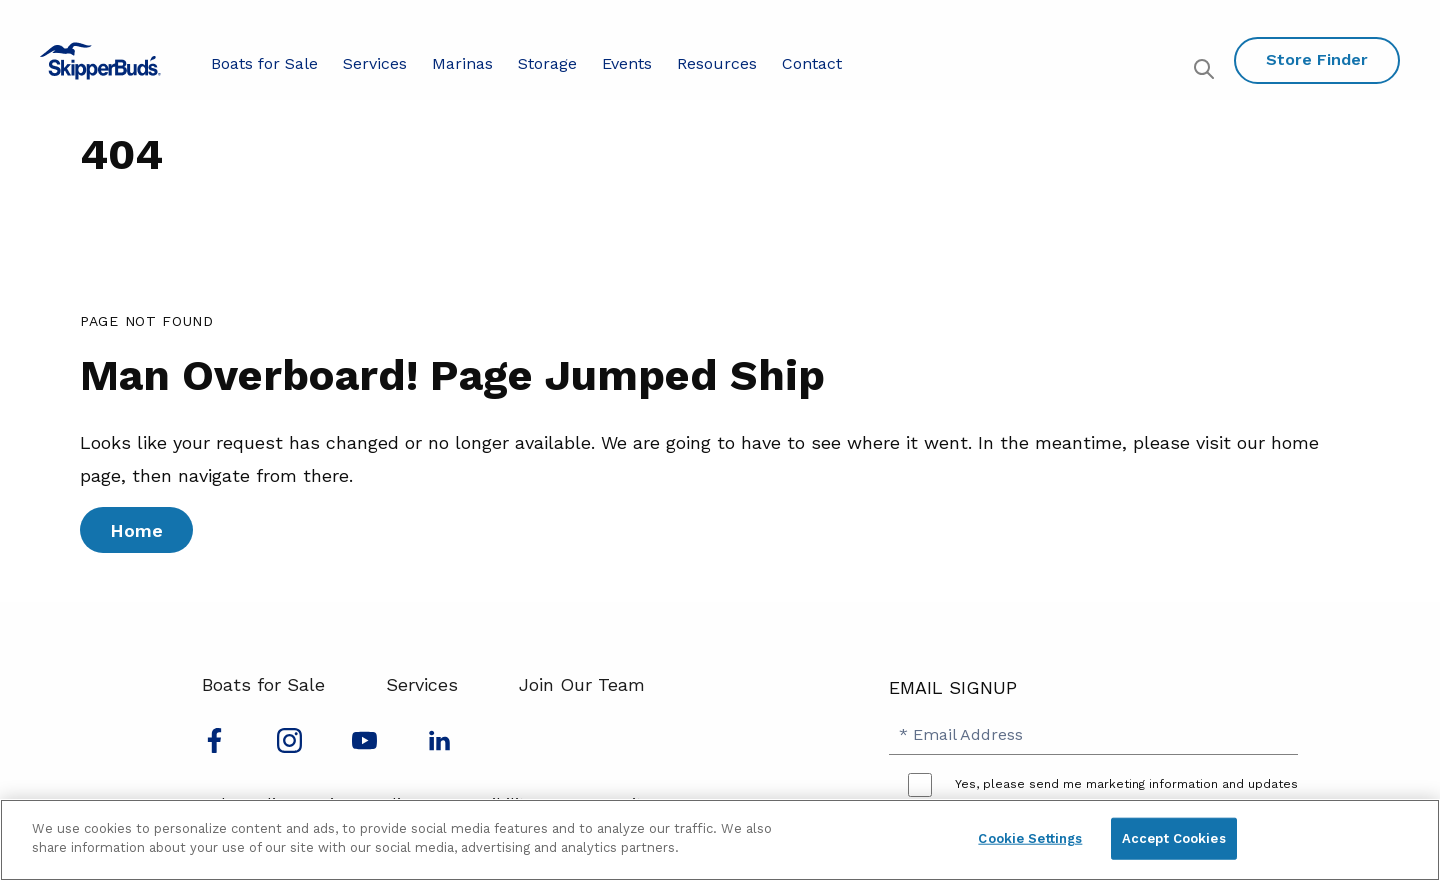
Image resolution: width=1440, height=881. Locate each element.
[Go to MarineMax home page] (100, 61)
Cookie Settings (1030, 838)
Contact (812, 63)
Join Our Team (582, 684)
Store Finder (1317, 59)
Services (375, 63)
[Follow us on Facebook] (214, 746)
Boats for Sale (264, 63)
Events (627, 63)
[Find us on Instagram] (289, 746)
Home (136, 530)
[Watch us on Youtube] (364, 746)
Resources (717, 63)
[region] (720, 840)
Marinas (462, 63)
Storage (547, 63)
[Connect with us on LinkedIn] (439, 746)
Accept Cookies (1174, 838)
